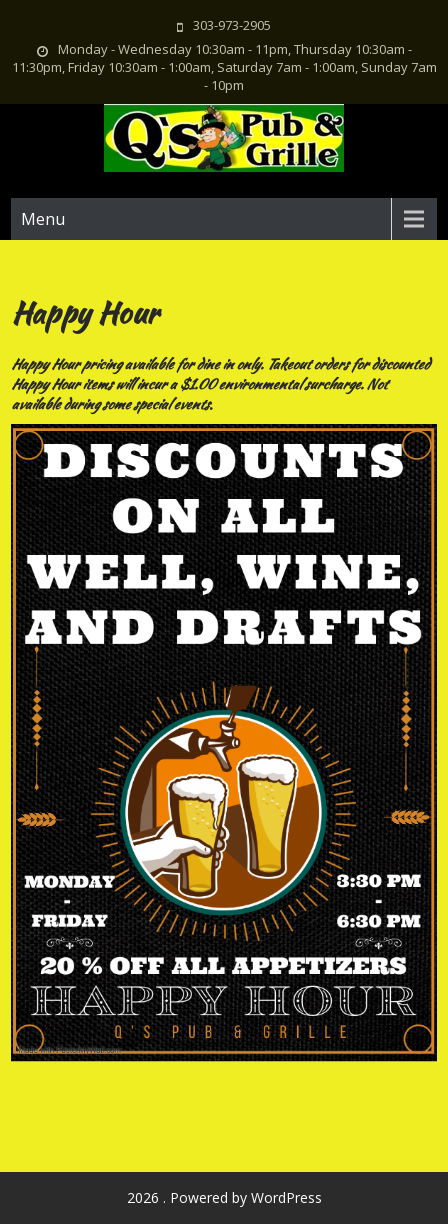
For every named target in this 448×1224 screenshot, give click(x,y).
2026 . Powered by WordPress (224, 1197)
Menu (43, 219)
